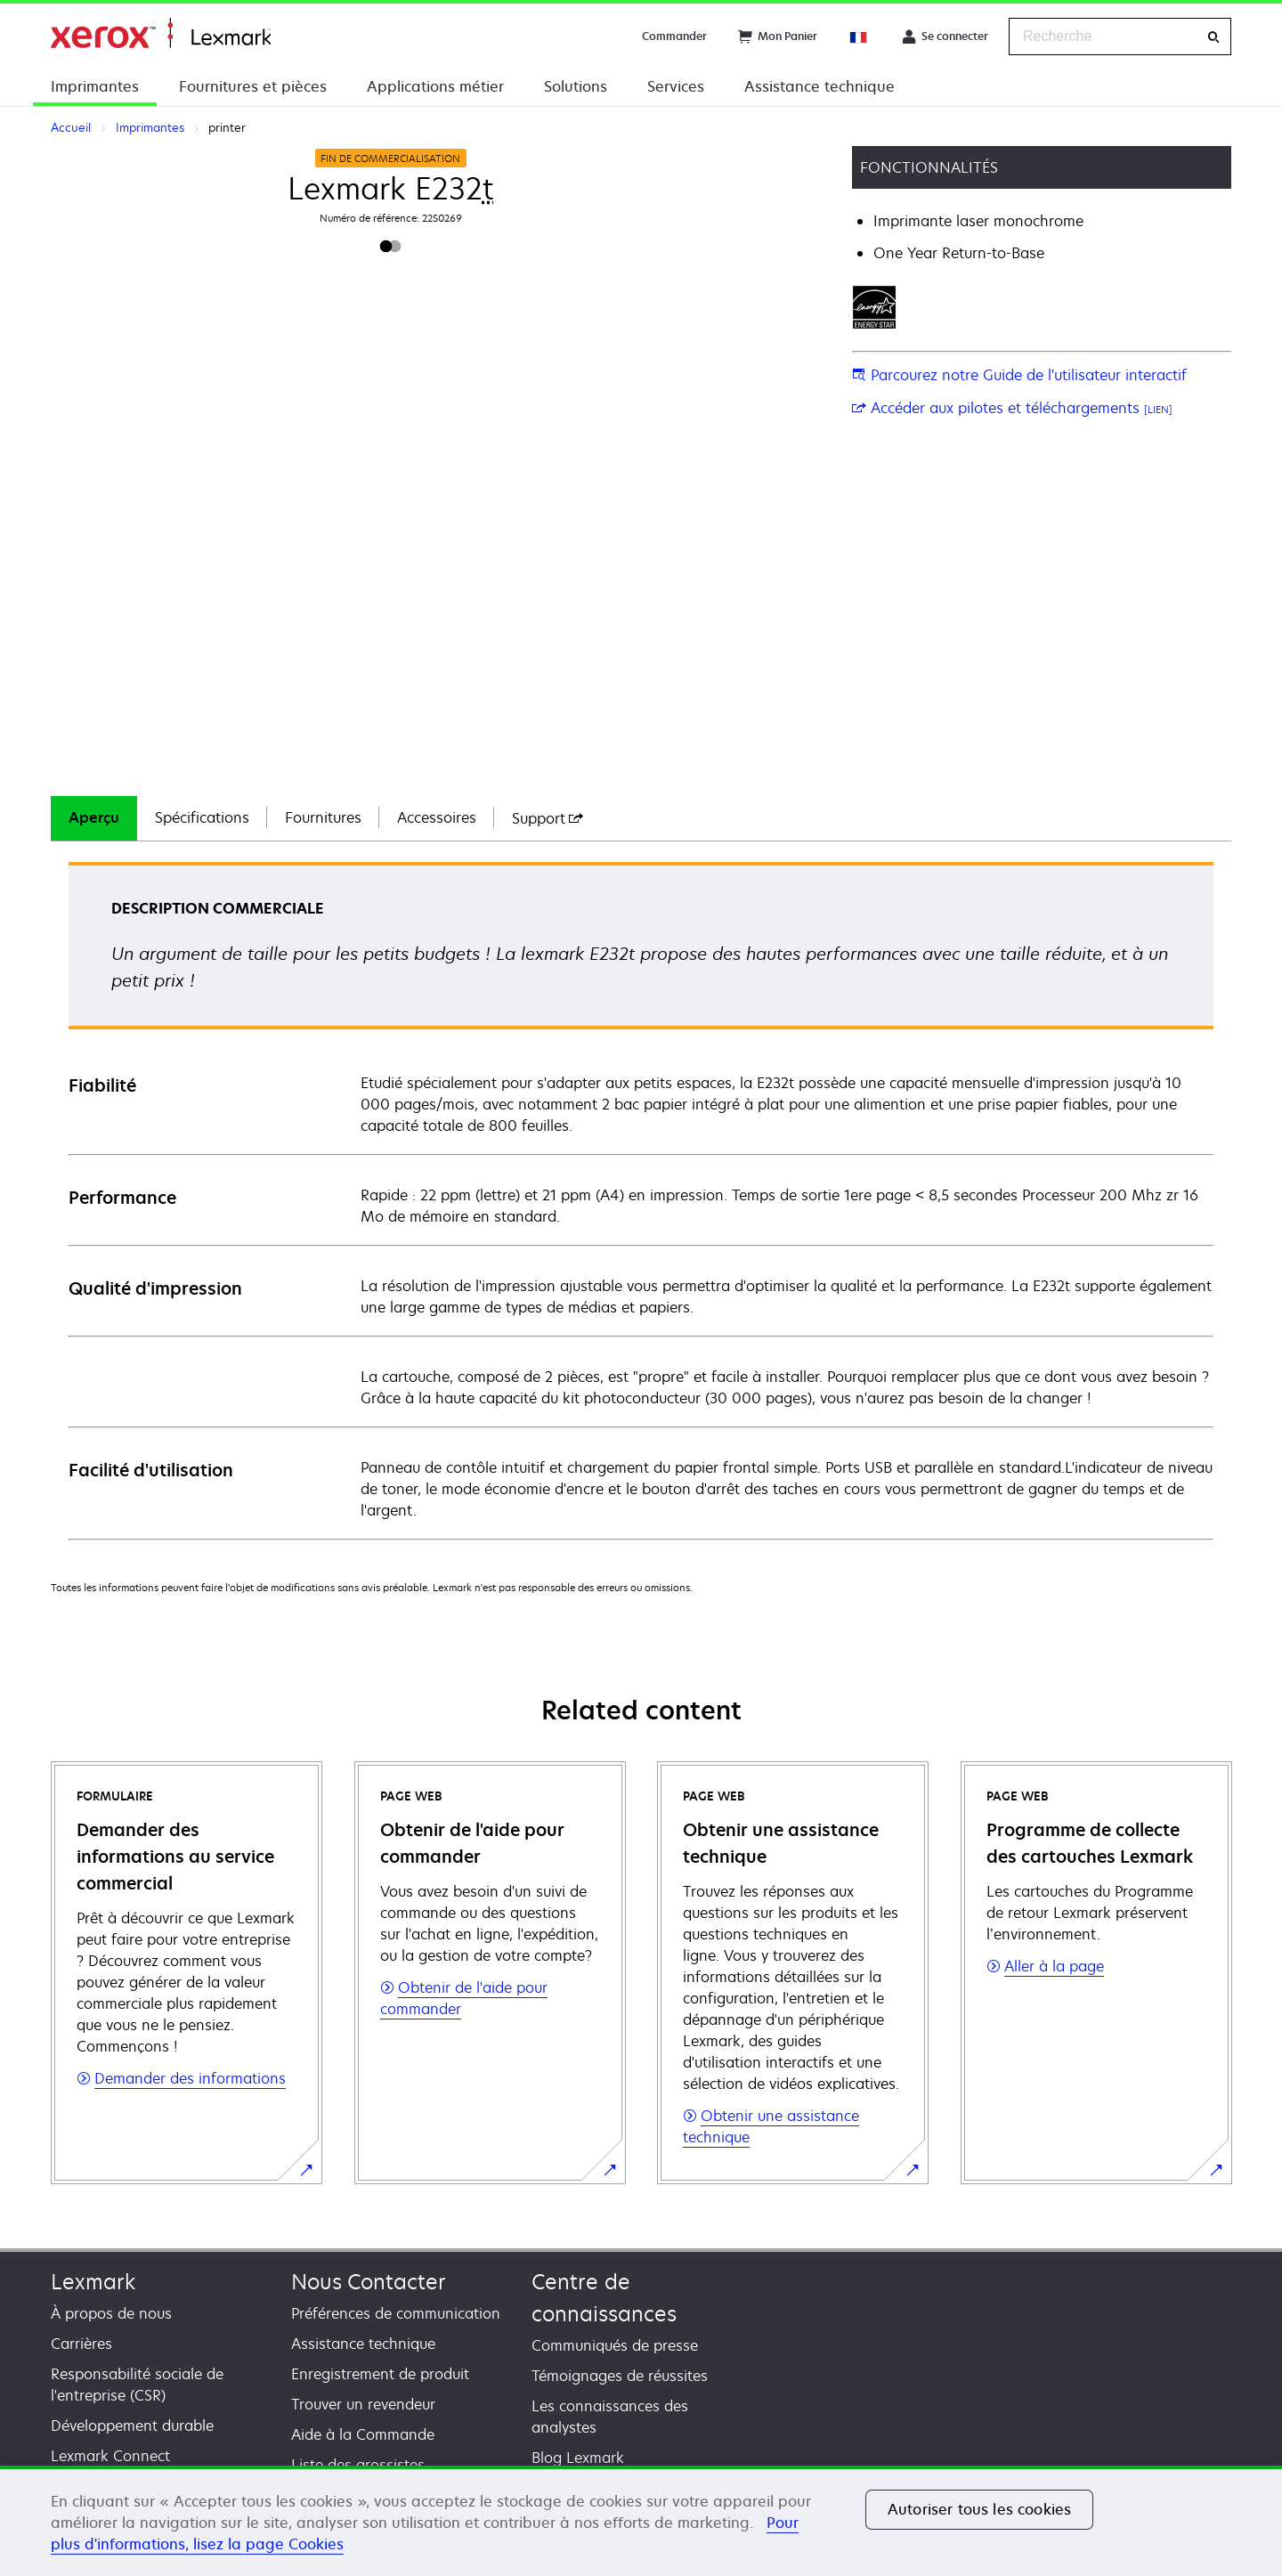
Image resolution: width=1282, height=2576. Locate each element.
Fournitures (323, 817)
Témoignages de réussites (619, 2375)
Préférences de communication (395, 2313)
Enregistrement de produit (380, 2374)
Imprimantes (95, 86)
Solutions (575, 86)
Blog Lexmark (577, 2457)
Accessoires (436, 817)
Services (675, 86)
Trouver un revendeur (363, 2404)
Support (547, 818)
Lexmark (93, 2282)
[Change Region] (859, 36)
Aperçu (94, 817)
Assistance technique (819, 86)
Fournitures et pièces (253, 86)
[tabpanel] (641, 1199)
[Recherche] (1213, 37)
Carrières (81, 2343)
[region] (641, 2521)
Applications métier (435, 86)
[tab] (94, 818)
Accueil (161, 33)
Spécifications (202, 817)
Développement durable (132, 2425)
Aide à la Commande (362, 2434)
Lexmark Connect (110, 2456)
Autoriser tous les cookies (979, 2509)
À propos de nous (111, 2313)
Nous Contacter (368, 2282)
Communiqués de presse (614, 2345)
